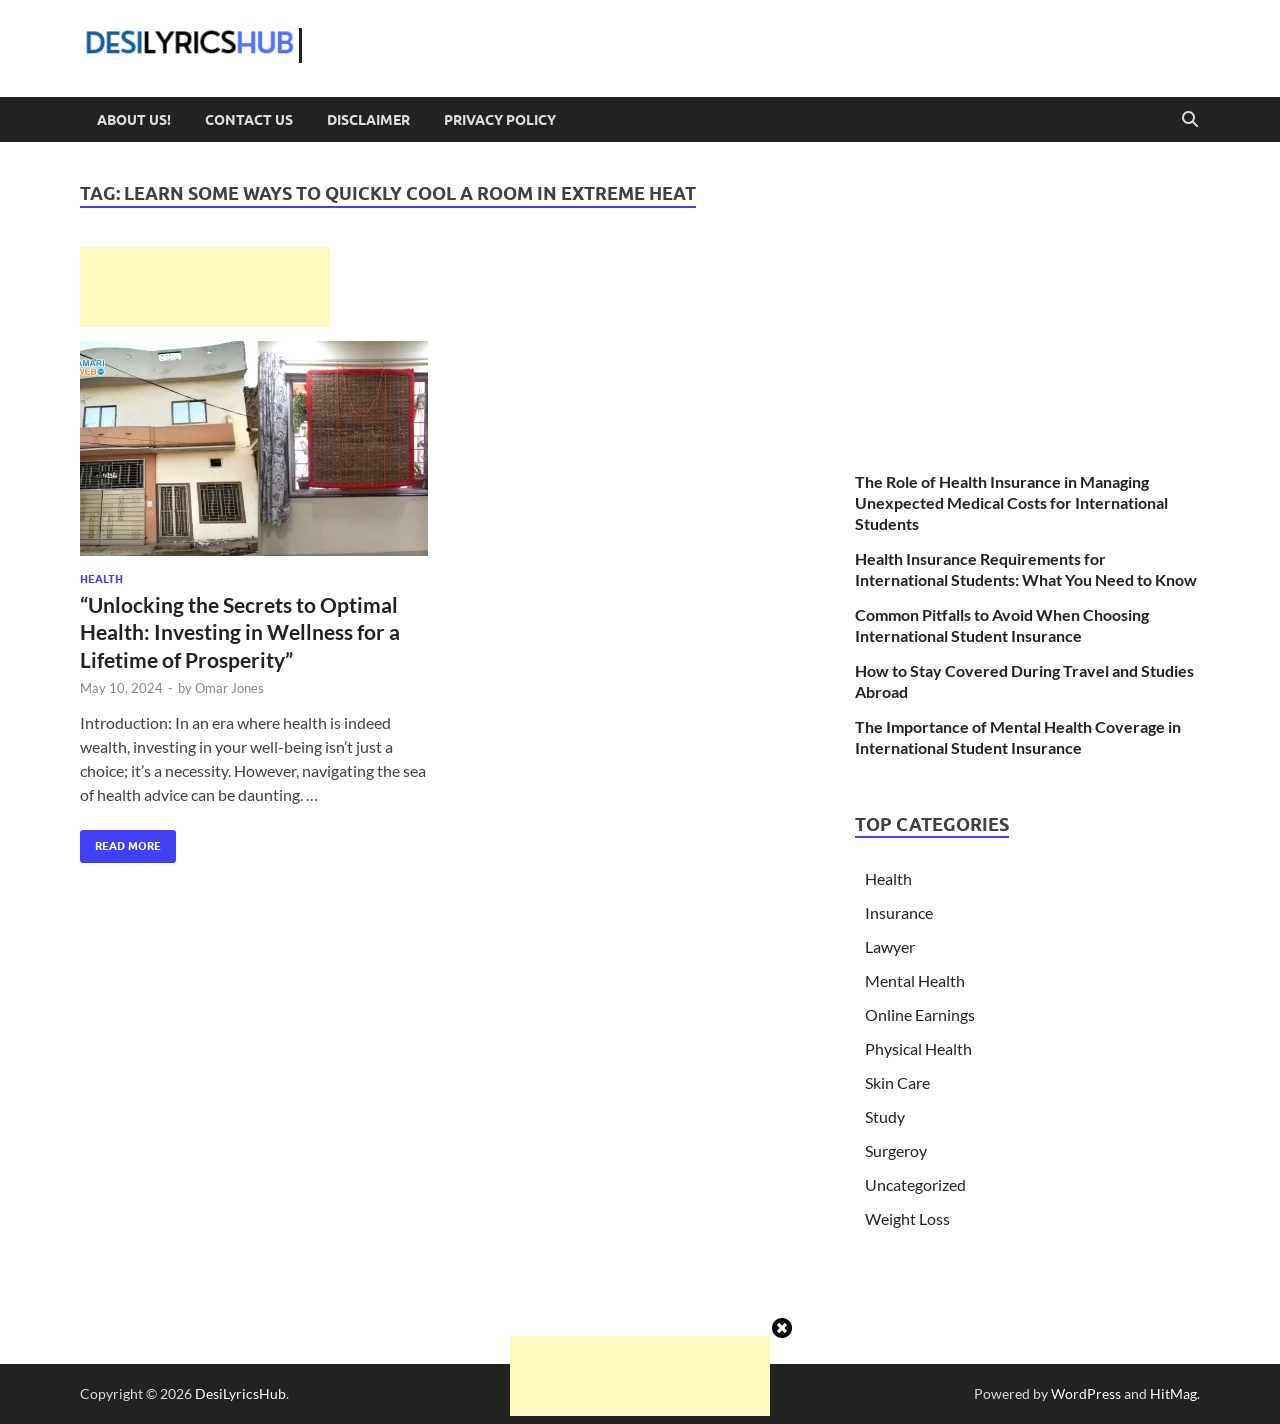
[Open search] (1190, 120)
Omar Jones (229, 688)
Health (101, 579)
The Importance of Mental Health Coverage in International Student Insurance (1018, 737)
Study (885, 1116)
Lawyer (890, 946)
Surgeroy (896, 1150)
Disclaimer (368, 120)
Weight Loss (907, 1218)
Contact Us (249, 120)
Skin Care (897, 1082)
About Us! (134, 120)
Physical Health (918, 1048)
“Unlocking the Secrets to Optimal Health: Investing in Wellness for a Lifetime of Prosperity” (240, 632)
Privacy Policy (500, 120)
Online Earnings (920, 1014)
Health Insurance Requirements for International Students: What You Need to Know (1026, 569)
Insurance (899, 912)
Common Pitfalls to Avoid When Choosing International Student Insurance (1002, 625)
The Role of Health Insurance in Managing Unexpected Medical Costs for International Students (1011, 502)
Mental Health (915, 980)
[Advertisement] (205, 287)
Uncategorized (915, 1184)
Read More (120, 841)
